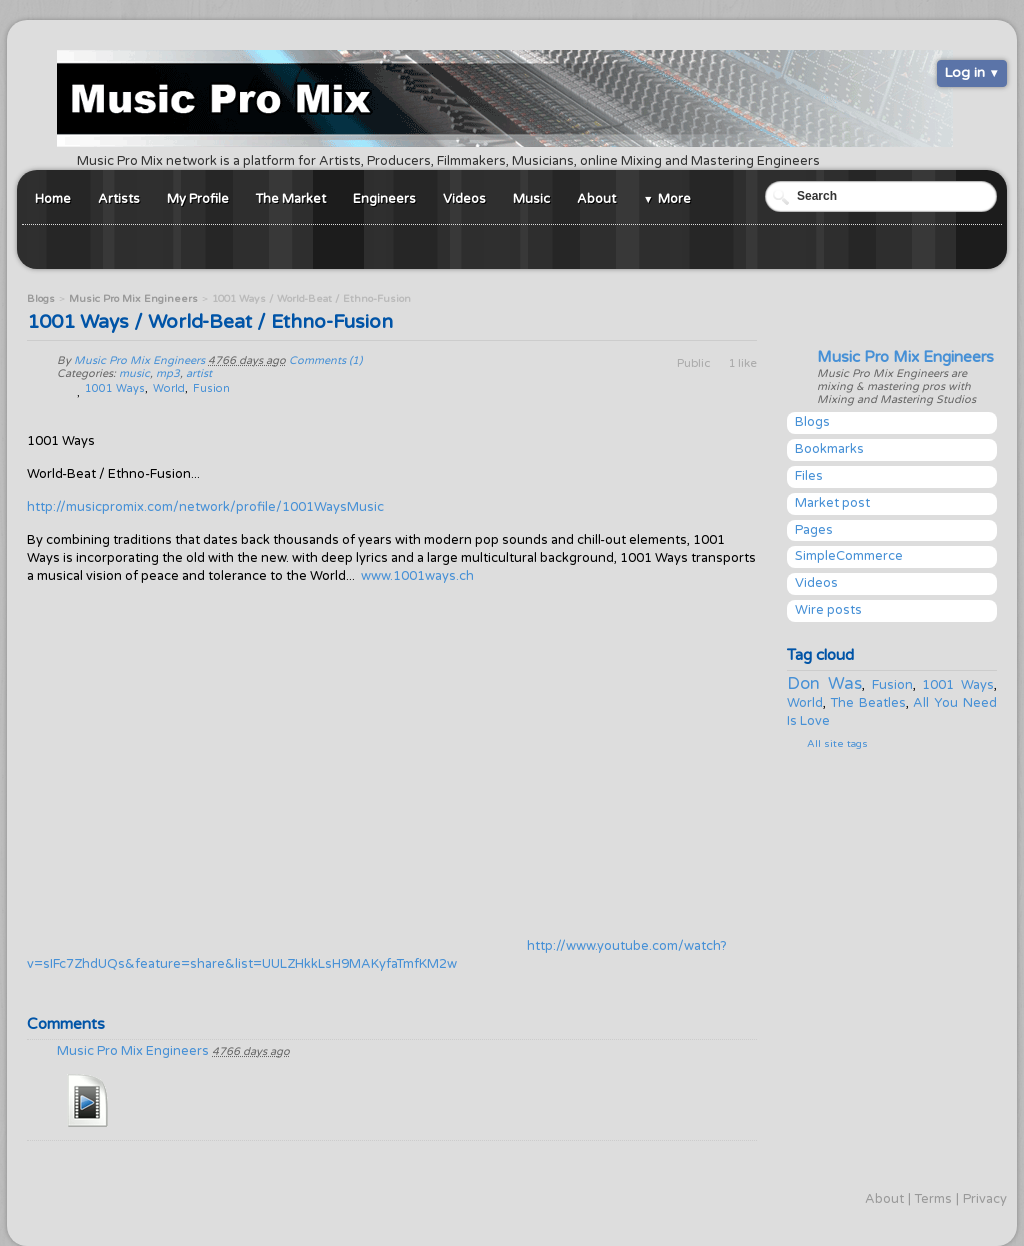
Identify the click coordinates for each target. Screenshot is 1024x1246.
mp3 (168, 373)
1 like (742, 363)
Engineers (384, 199)
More (674, 199)
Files (809, 476)
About (596, 199)
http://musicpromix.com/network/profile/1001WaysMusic (205, 507)
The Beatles (868, 703)
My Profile (198, 199)
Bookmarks (829, 449)
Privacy (985, 1199)
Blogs (812, 422)
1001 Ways (958, 685)
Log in (964, 72)
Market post (832, 503)
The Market (291, 199)
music (134, 373)
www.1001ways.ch (417, 576)
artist (199, 373)
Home (53, 199)
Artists (119, 199)
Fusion (892, 685)
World (805, 703)
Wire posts (828, 610)
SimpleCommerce (849, 556)
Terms (933, 1199)
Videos (464, 199)
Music (531, 199)
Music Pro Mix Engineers (905, 357)
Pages (814, 530)
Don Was (824, 684)
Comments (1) (325, 360)
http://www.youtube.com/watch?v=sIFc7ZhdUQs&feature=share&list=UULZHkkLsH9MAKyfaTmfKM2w (377, 955)
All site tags (837, 744)
